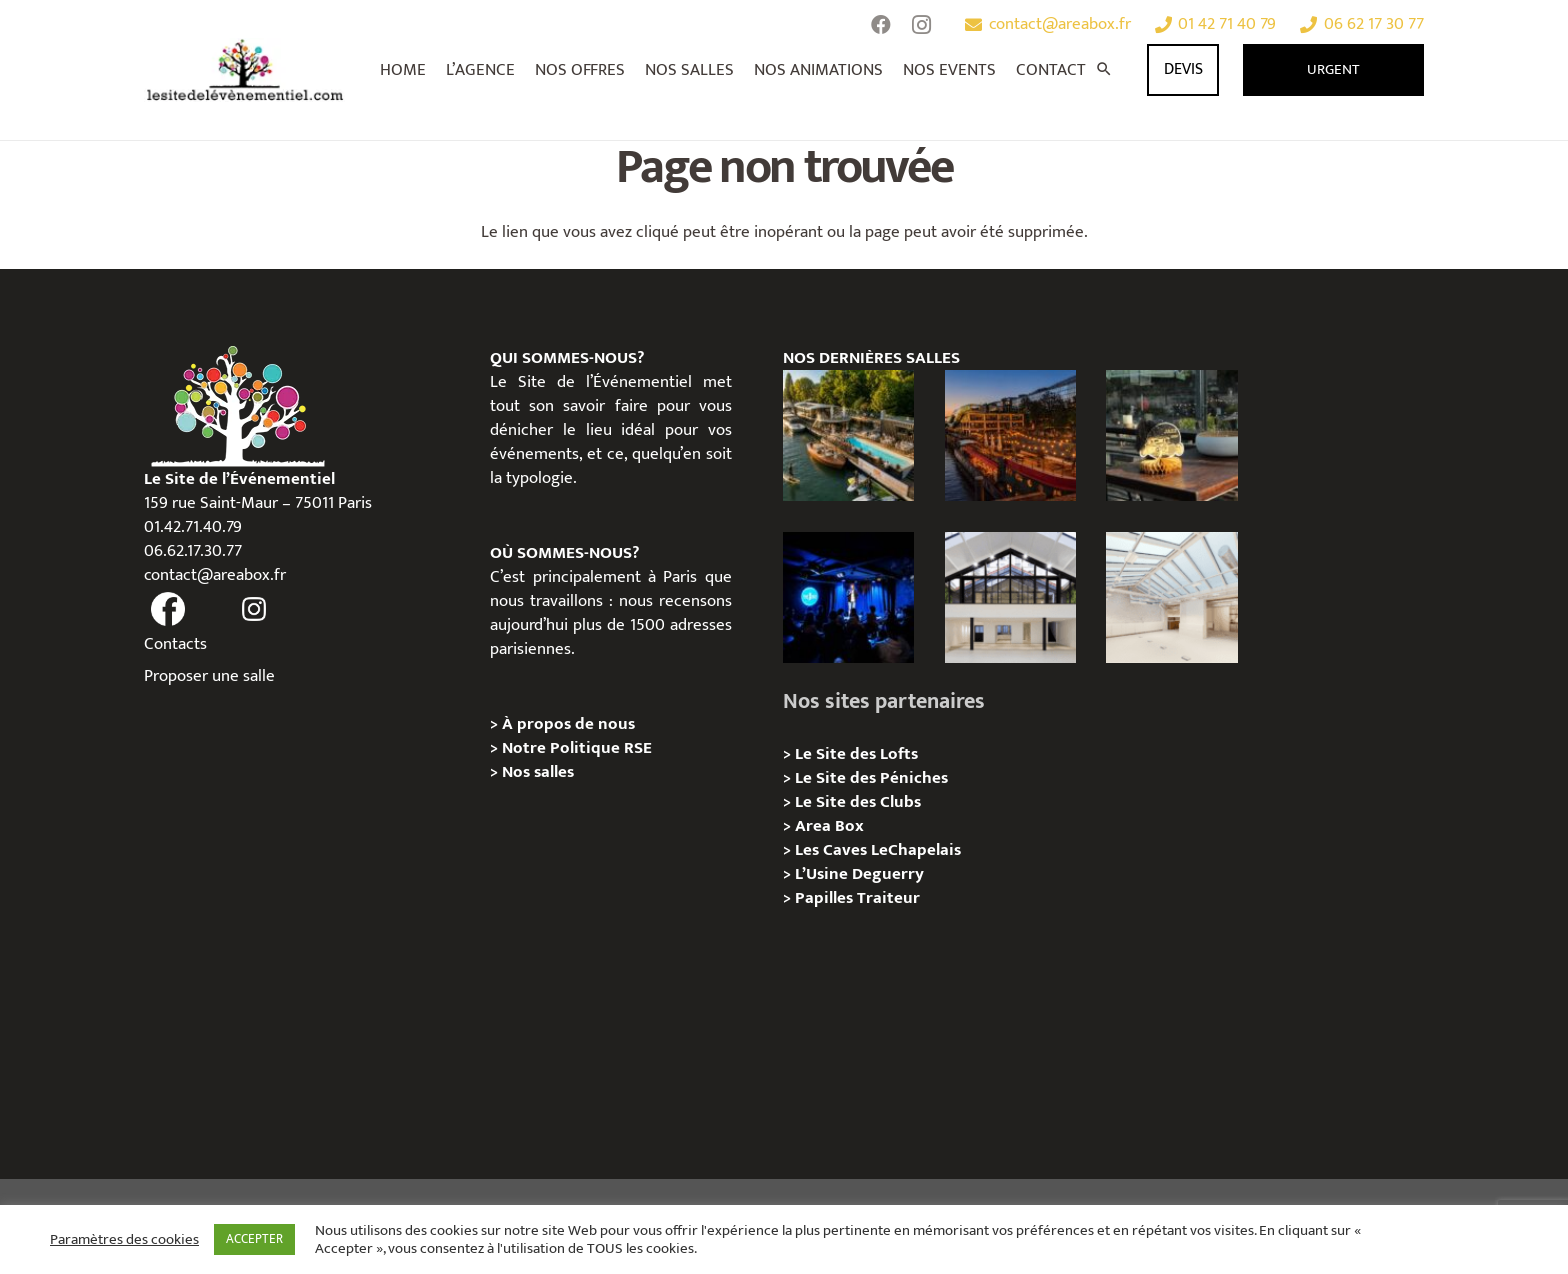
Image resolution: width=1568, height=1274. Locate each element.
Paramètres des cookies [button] (124, 1240)
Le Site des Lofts (856, 754)
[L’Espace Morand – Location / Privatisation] (1171, 597)
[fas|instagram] (255, 610)
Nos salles (538, 772)
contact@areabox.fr (215, 575)
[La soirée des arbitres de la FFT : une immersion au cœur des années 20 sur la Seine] (1171, 435)
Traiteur (888, 898)
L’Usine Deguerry (859, 874)
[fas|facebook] (168, 610)
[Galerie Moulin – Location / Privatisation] (1010, 597)
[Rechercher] (1104, 70)
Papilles (826, 898)
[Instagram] (921, 25)
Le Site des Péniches (871, 778)
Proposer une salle (209, 676)
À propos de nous (568, 724)
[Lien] (245, 70)
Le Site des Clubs (858, 802)
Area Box (829, 826)
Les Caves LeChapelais (878, 850)
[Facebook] (881, 25)
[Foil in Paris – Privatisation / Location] (848, 435)
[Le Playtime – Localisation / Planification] (1010, 435)
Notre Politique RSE (577, 748)
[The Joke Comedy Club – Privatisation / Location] (848, 597)
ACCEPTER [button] (254, 1239)
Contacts (175, 644)
